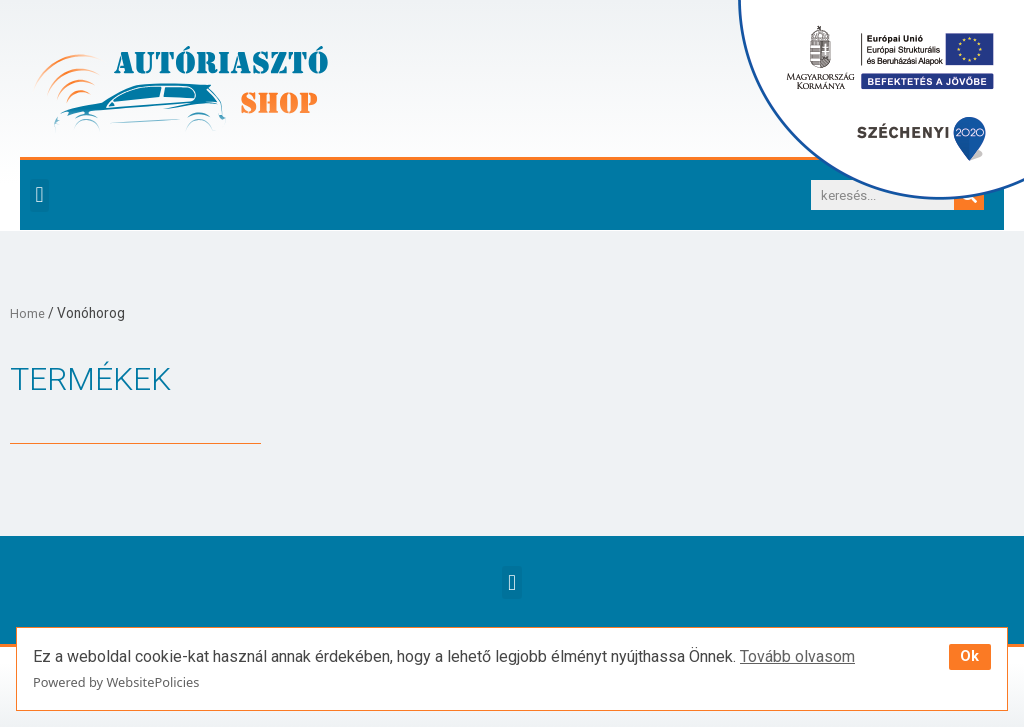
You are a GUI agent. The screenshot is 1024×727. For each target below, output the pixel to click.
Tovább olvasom (797, 656)
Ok (969, 656)
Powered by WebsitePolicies (116, 682)
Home (28, 313)
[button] (39, 195)
